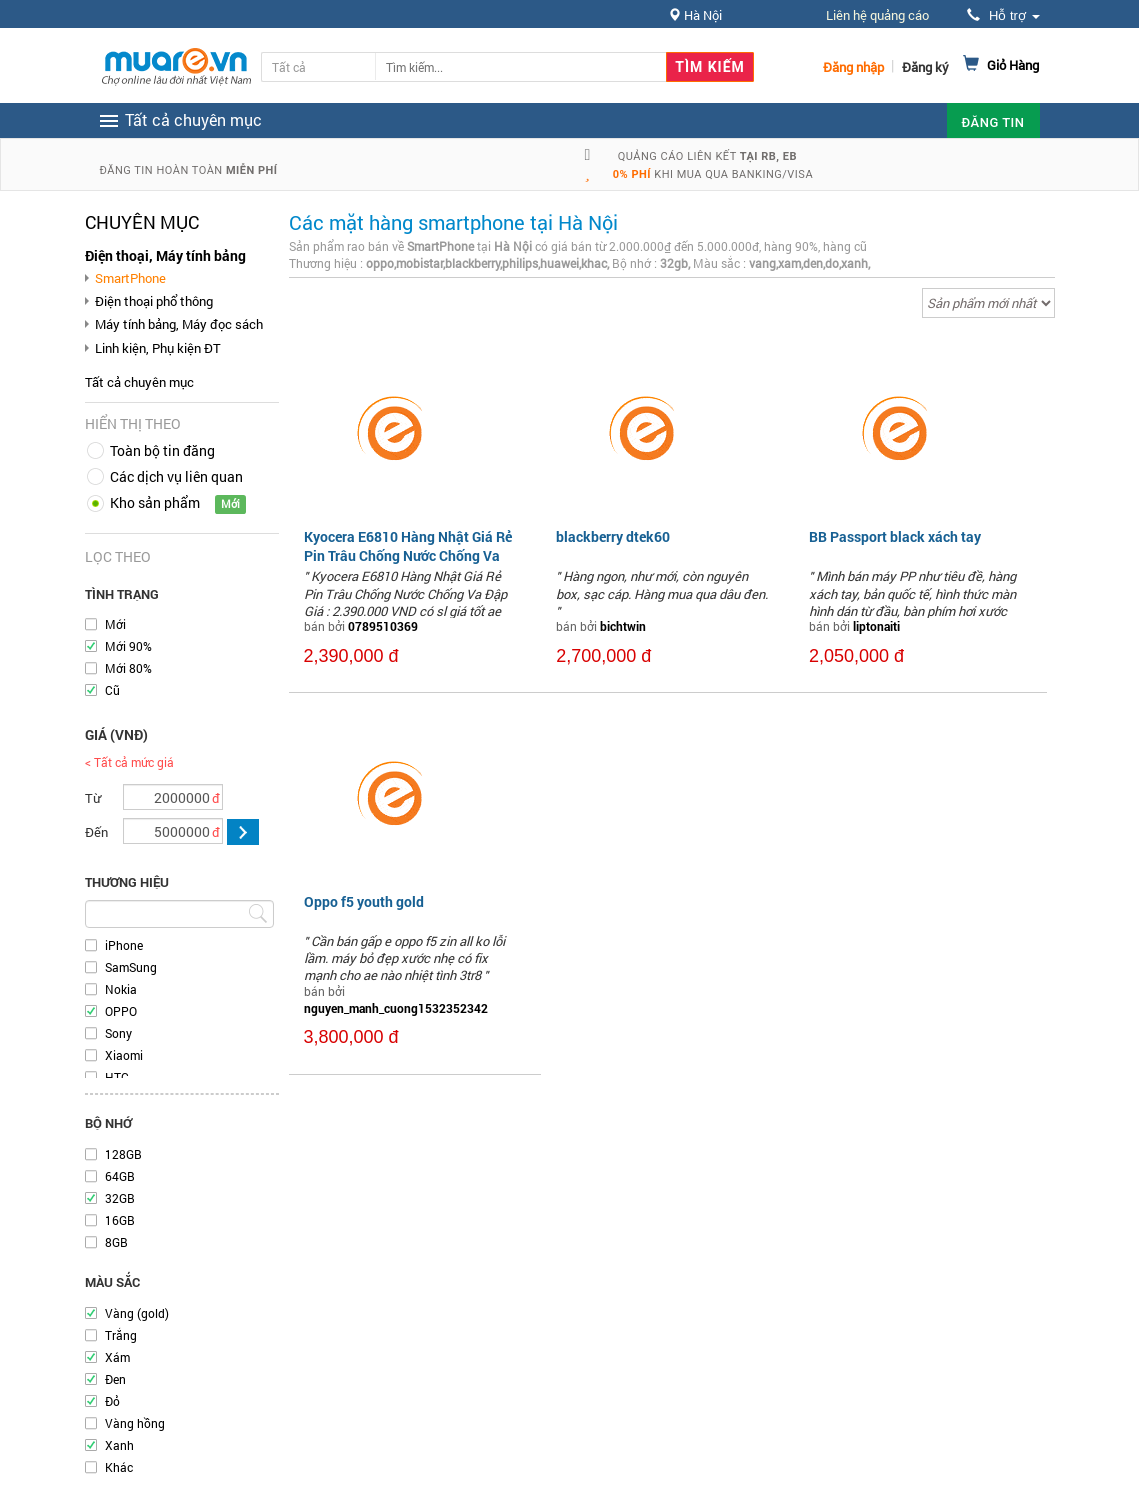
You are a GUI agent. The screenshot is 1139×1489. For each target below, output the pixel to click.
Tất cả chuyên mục (139, 382)
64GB (120, 1176)
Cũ (112, 690)
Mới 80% (128, 668)
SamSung (131, 967)
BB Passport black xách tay (895, 536)
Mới (115, 624)
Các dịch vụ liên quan (176, 476)
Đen (115, 1379)
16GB (120, 1220)
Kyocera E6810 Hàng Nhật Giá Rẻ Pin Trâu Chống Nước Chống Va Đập (408, 554)
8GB (116, 1242)
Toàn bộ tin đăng (162, 450)
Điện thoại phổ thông (154, 301)
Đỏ (112, 1401)
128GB (123, 1154)
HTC (117, 1077)
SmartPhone (130, 278)
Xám (117, 1357)
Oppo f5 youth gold (364, 901)
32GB (120, 1198)
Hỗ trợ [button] (1003, 15)
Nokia (121, 989)
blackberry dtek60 (613, 536)
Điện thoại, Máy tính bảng (165, 255)
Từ (93, 798)
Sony (118, 1033)
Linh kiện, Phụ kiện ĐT (158, 348)
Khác (119, 1467)
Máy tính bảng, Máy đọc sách (179, 324)
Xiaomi (124, 1055)
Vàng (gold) (137, 1313)
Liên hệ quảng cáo (877, 15)
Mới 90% (128, 646)
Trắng (121, 1335)
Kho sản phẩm (155, 502)
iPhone (124, 945)
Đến (96, 832)
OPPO (121, 1011)
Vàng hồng (135, 1423)
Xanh (119, 1445)
